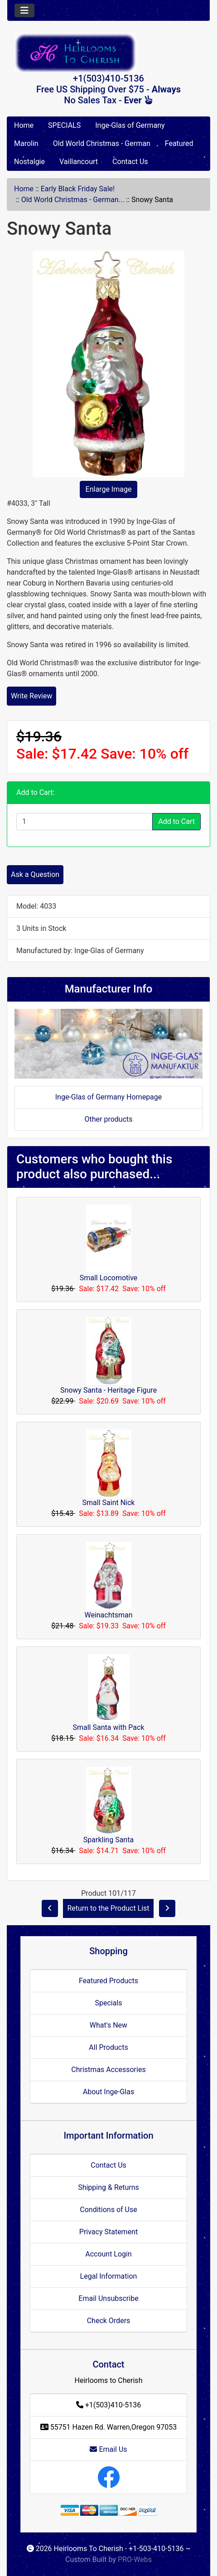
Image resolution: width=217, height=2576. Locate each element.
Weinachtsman (108, 1615)
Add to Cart (176, 821)
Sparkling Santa (108, 1839)
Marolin (26, 143)
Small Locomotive (109, 1277)
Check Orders (108, 2320)
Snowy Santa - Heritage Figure (108, 1390)
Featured (179, 143)
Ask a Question (35, 874)
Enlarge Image (109, 489)
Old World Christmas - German (101, 143)
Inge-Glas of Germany (129, 125)
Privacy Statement (108, 2231)
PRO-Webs (135, 2559)
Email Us (108, 2449)
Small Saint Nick (108, 1502)
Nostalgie (29, 161)
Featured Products (108, 1980)
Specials (108, 2003)
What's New (108, 2025)
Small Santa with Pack (108, 1727)
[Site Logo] (108, 53)
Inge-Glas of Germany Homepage (108, 1097)
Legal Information (108, 2276)
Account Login (108, 2254)
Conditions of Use (108, 2209)
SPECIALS (64, 125)
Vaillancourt (78, 161)
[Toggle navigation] (24, 10)
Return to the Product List (108, 1908)
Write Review (31, 696)
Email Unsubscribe (108, 2298)
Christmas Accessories (108, 2069)
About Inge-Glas (108, 2091)
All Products (108, 2047)
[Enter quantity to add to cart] (84, 821)
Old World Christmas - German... (73, 199)
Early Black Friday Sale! (78, 188)
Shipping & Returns (108, 2187)
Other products (108, 1119)
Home (24, 125)
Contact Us (130, 161)
